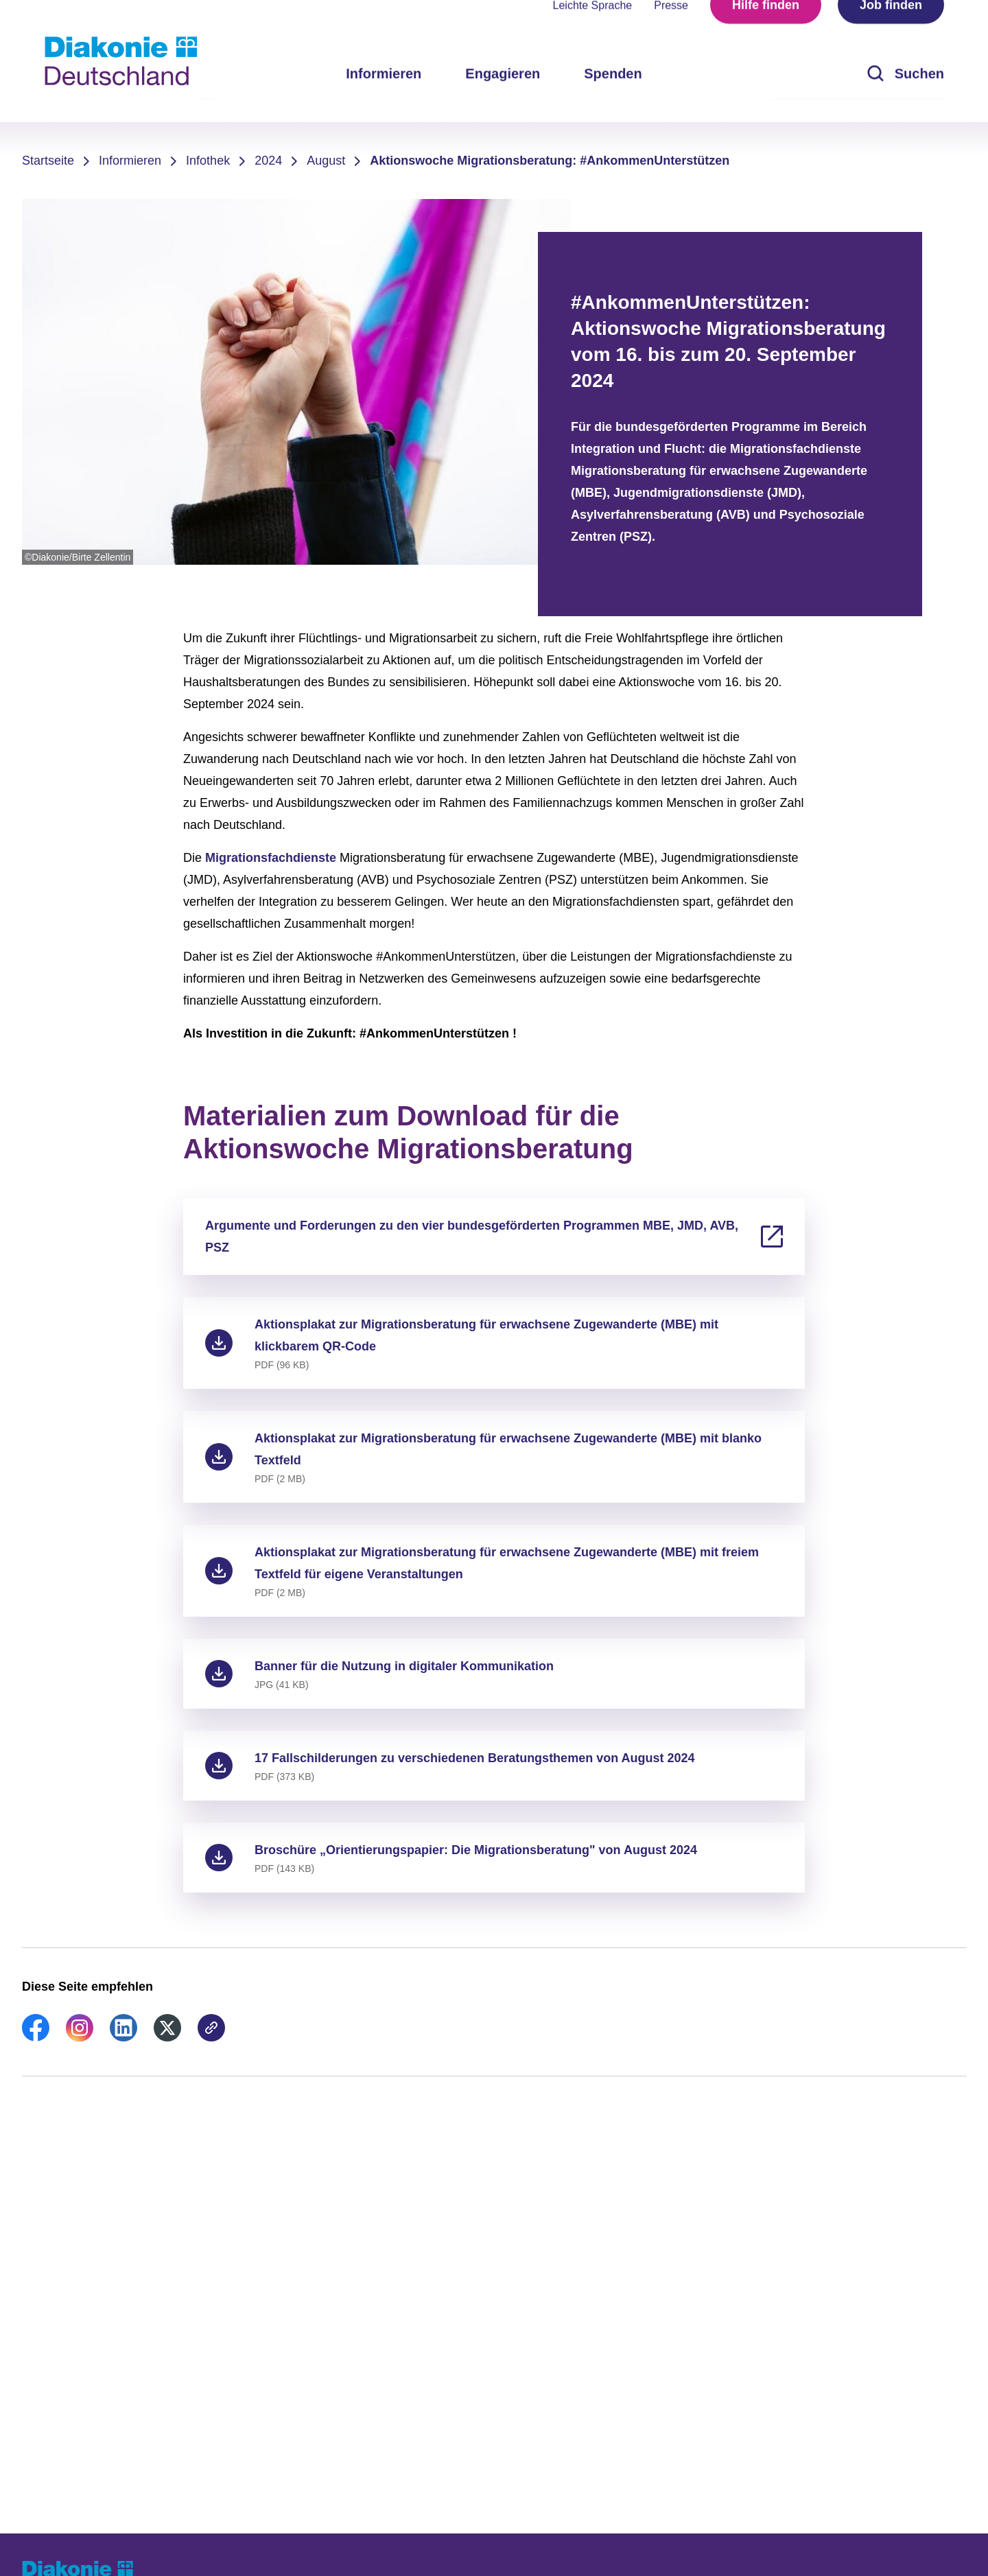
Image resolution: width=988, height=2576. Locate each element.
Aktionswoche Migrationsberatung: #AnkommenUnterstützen (549, 160)
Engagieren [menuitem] (502, 96)
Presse (671, 28)
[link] (35, 2037)
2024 (268, 160)
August (326, 160)
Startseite (48, 160)
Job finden (891, 27)
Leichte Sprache (593, 28)
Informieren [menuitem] (383, 96)
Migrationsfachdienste (272, 858)
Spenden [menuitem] (613, 96)
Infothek (208, 160)
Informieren (130, 160)
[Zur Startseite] (121, 61)
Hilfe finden (765, 27)
